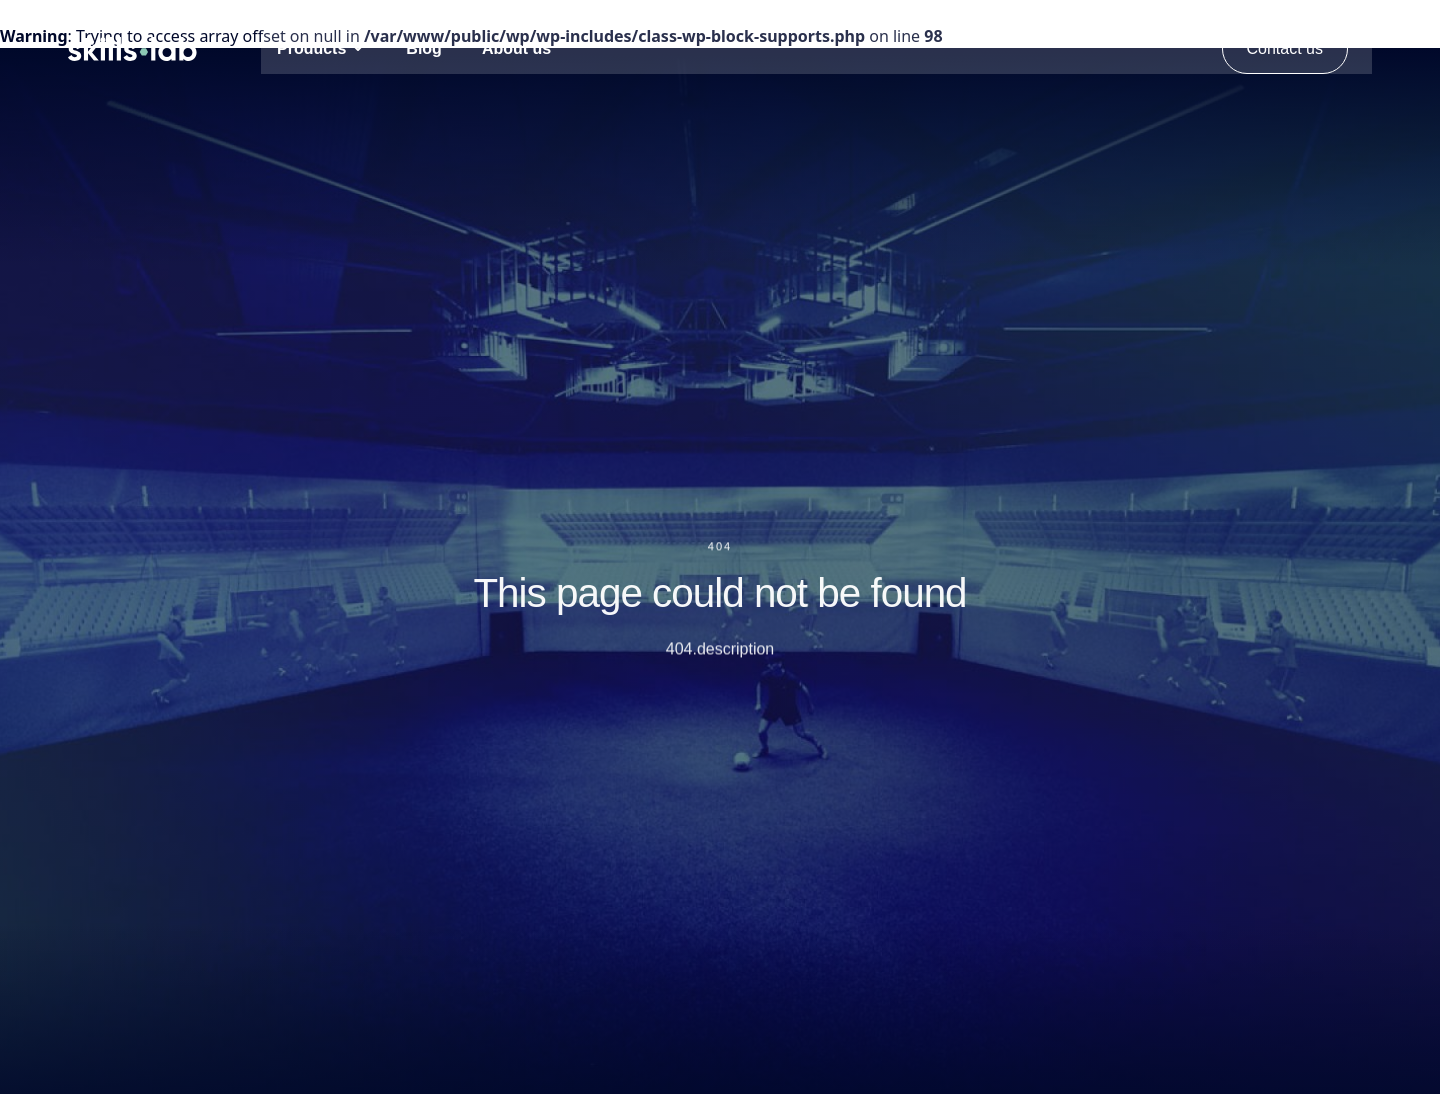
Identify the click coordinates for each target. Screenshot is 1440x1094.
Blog (424, 48)
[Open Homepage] (132, 49)
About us (516, 48)
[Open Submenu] (358, 48)
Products (311, 48)
